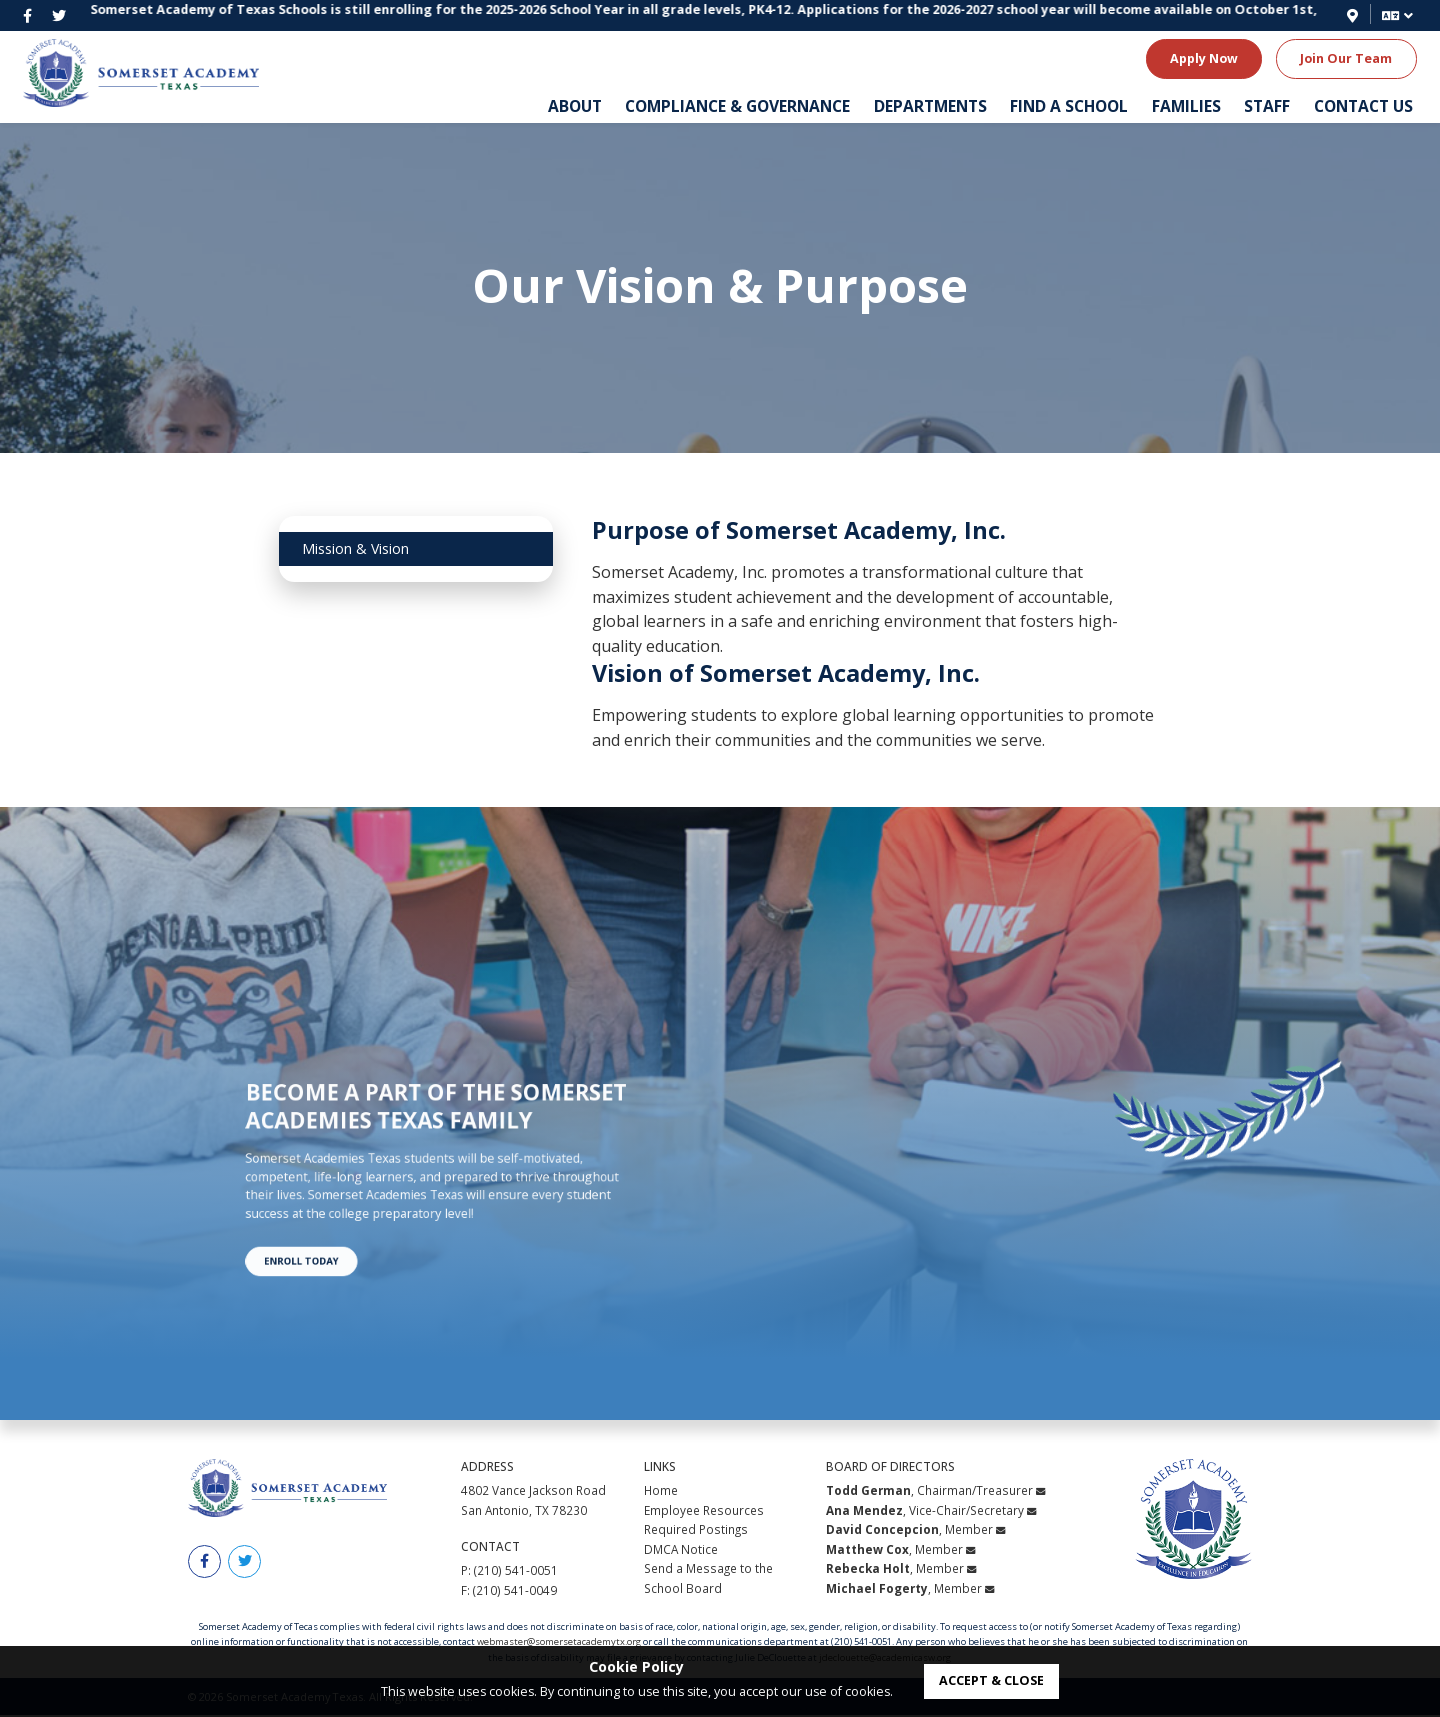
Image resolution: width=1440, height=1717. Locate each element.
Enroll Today (356, 1214)
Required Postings (696, 1531)
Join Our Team (1346, 58)
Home (661, 1492)
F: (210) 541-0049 (509, 1591)
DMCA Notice (681, 1550)
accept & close (991, 1680)
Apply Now (1204, 58)
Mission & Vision (355, 548)
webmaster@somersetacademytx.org (559, 1643)
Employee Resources (704, 1511)
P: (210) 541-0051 (509, 1572)
